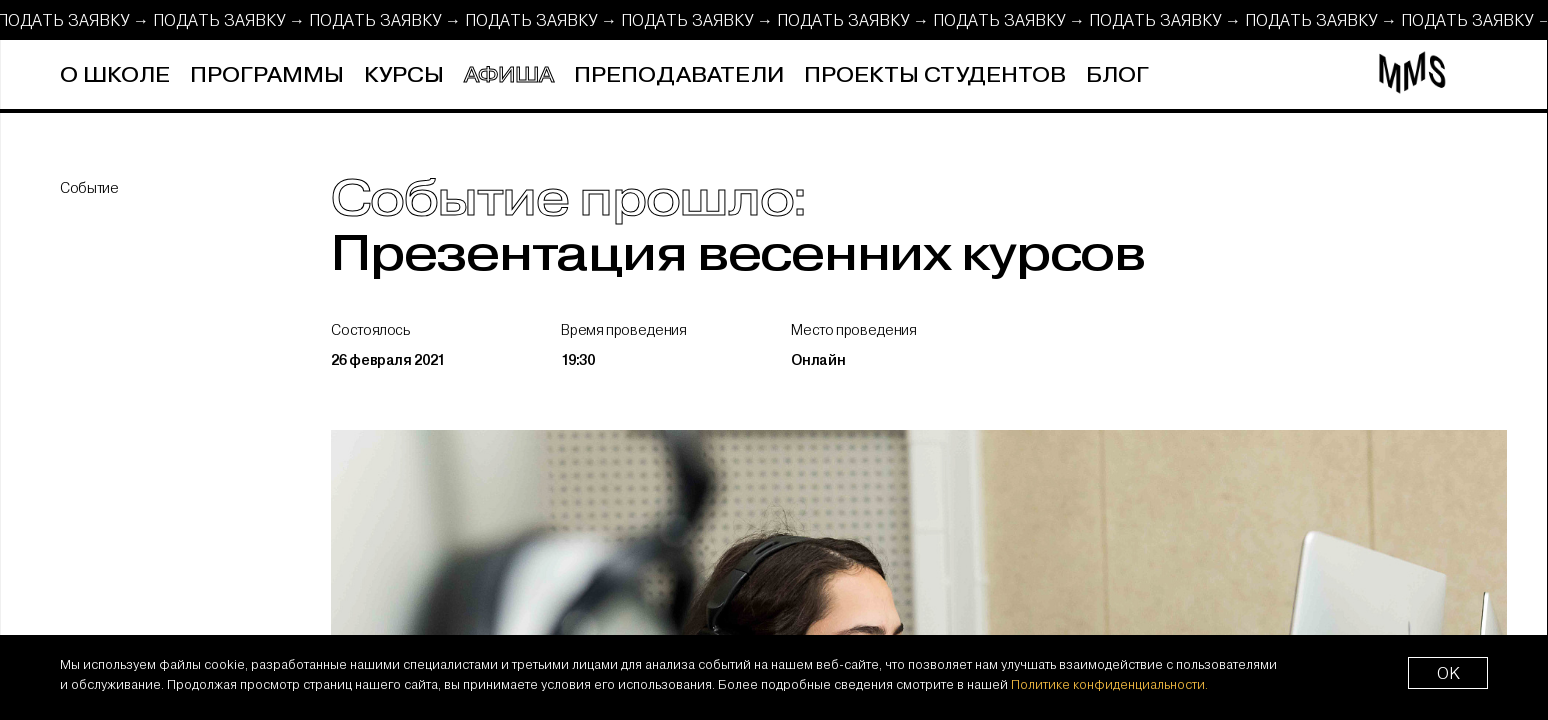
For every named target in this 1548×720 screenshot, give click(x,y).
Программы (267, 75)
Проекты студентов (935, 75)
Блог (1117, 75)
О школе (115, 75)
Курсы (404, 75)
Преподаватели (679, 75)
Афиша (509, 75)
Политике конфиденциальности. (1109, 684)
